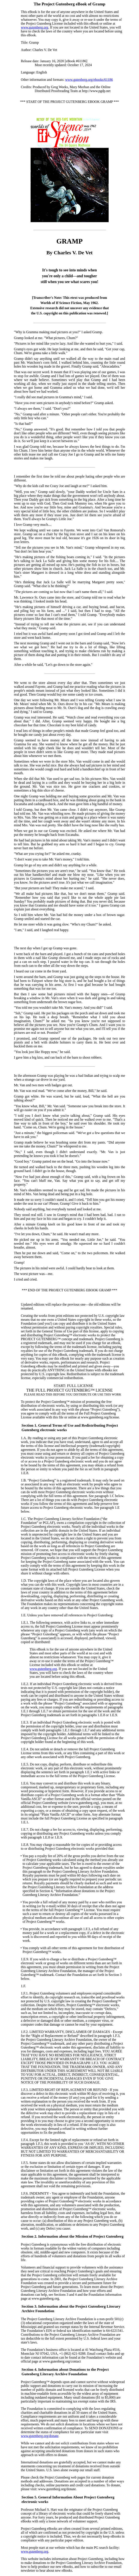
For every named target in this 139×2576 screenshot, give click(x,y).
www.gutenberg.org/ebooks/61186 (89, 79)
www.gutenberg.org (34, 27)
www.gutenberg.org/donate (39, 2436)
